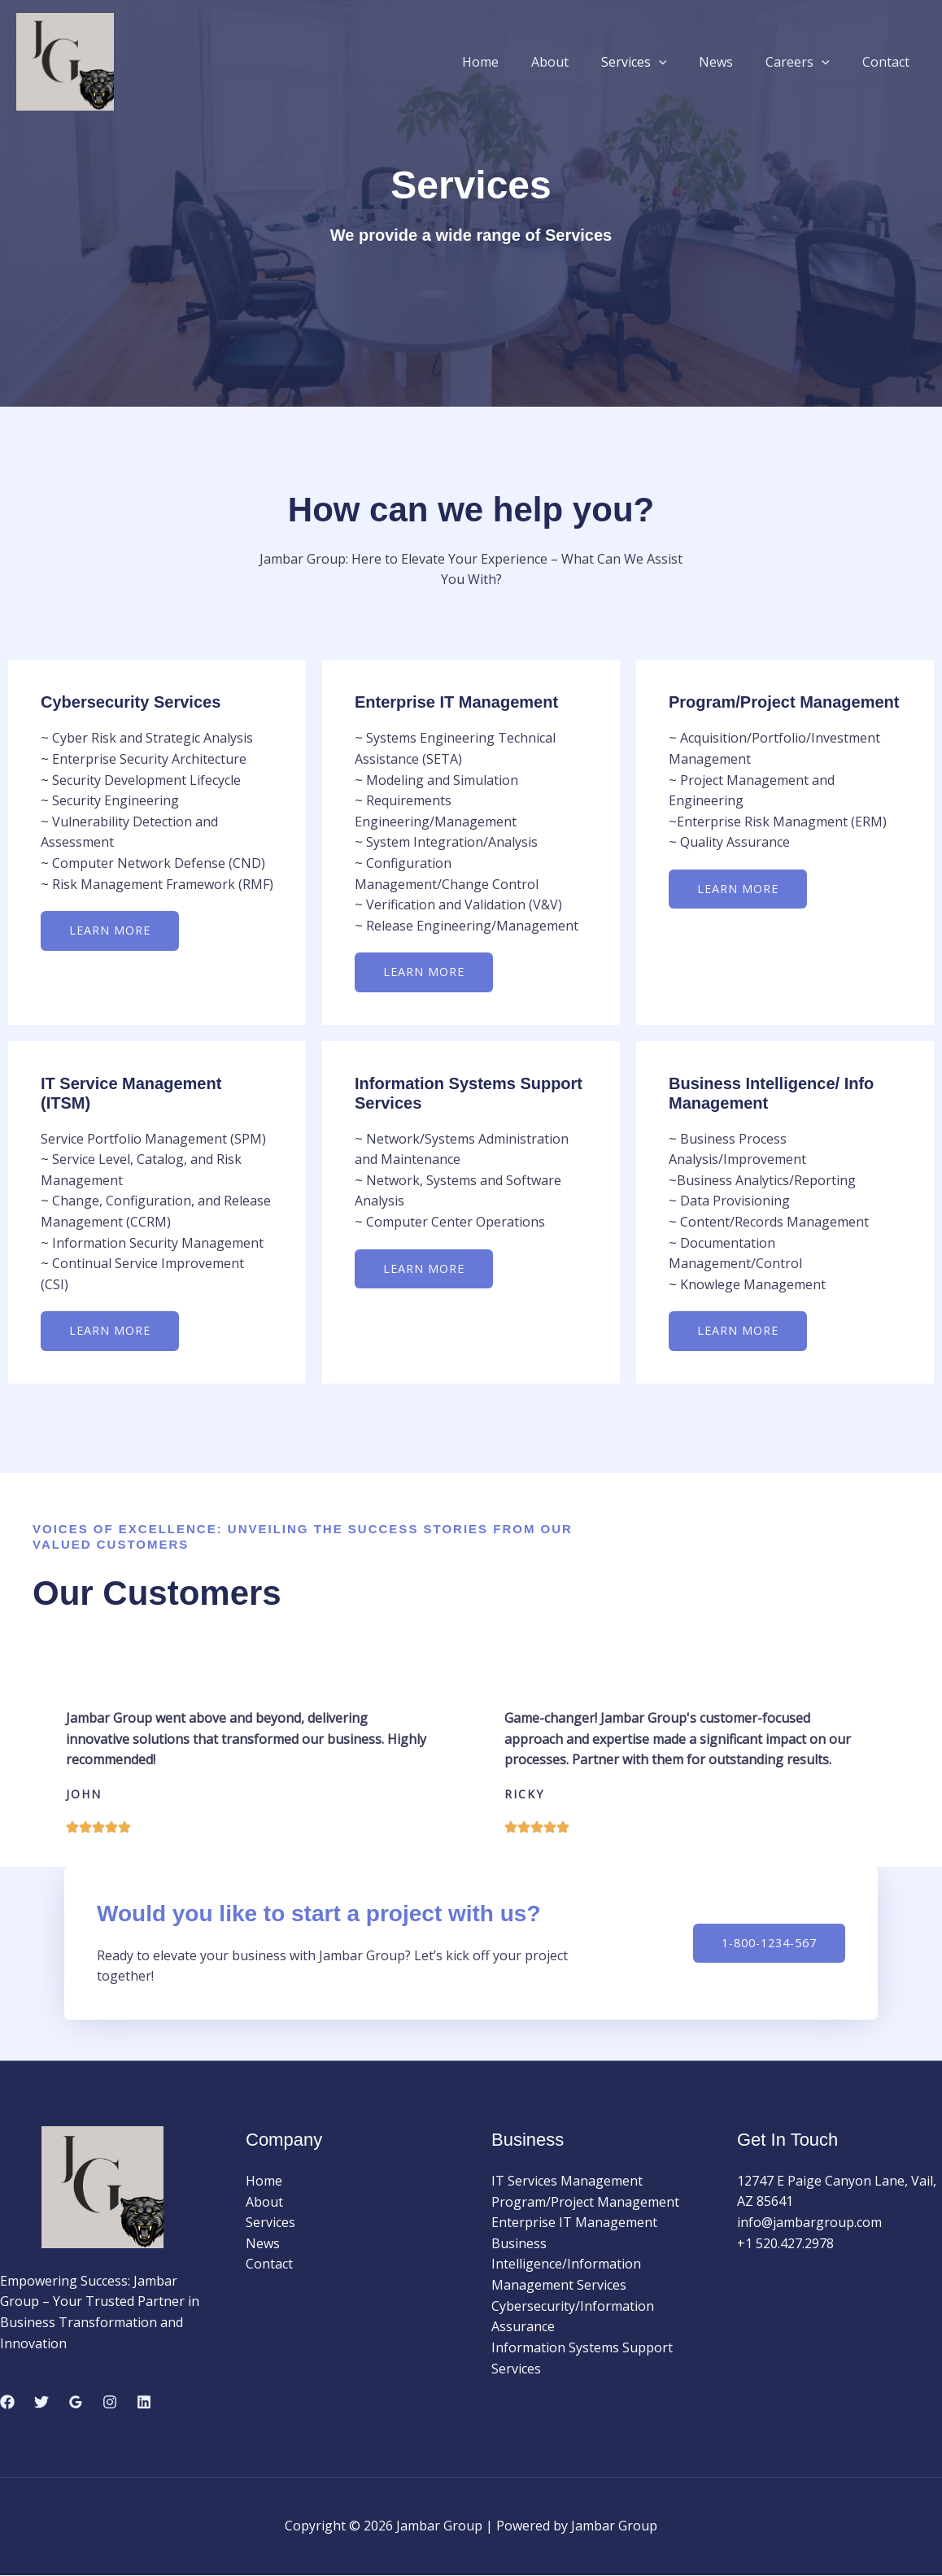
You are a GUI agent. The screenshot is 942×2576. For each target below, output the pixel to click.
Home (516, 62)
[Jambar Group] (65, 60)
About (579, 62)
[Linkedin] (144, 2402)
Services (657, 62)
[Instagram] (109, 2402)
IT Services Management (567, 2181)
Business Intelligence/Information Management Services (566, 2265)
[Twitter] (41, 2402)
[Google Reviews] (75, 2402)
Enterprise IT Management (574, 2223)
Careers (807, 62)
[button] (682, 62)
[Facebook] (7, 2402)
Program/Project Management (585, 2203)
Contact (889, 62)
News (732, 62)
